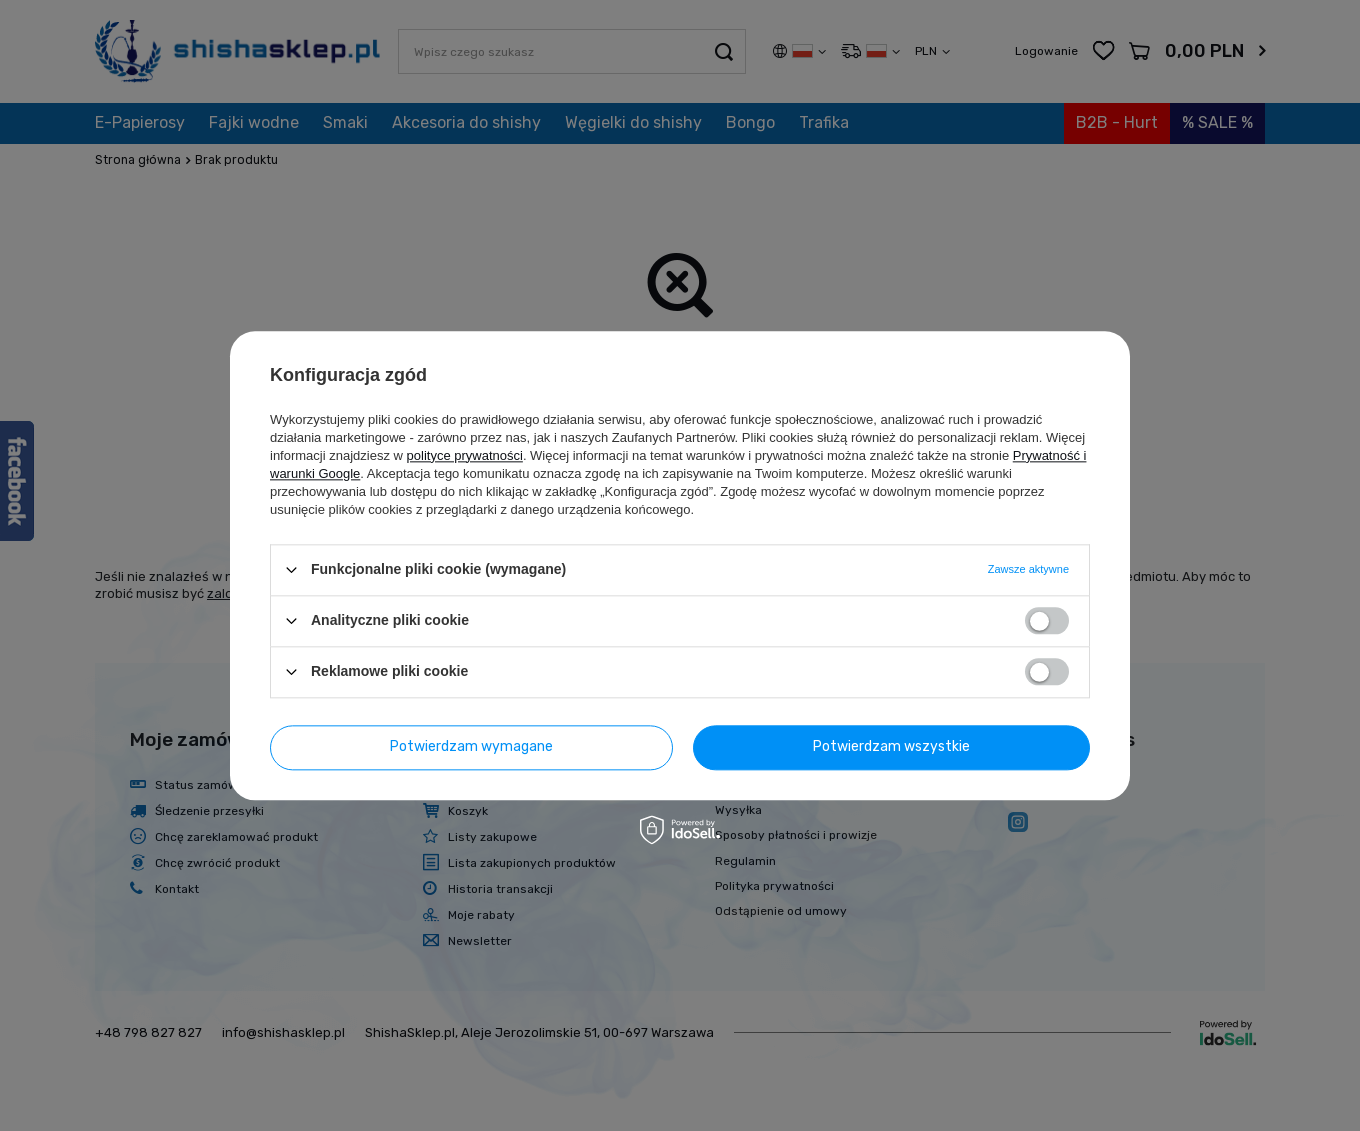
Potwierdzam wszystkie (891, 746)
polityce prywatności (465, 455)
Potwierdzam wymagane (471, 746)
